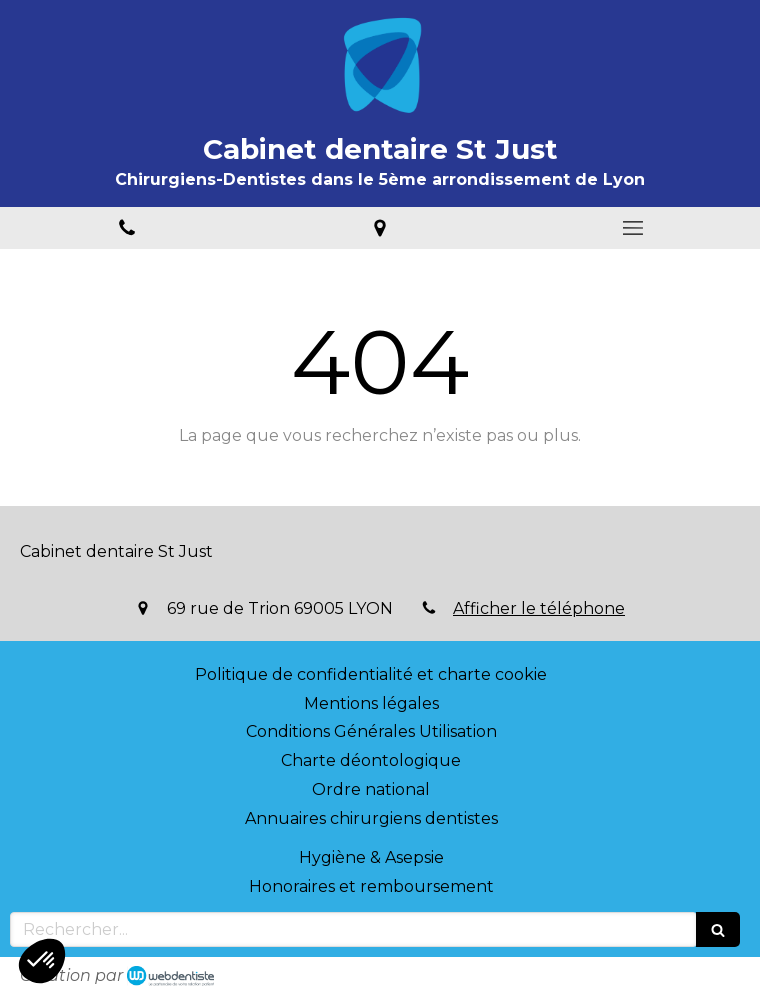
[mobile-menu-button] (633, 228)
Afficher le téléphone (539, 608)
